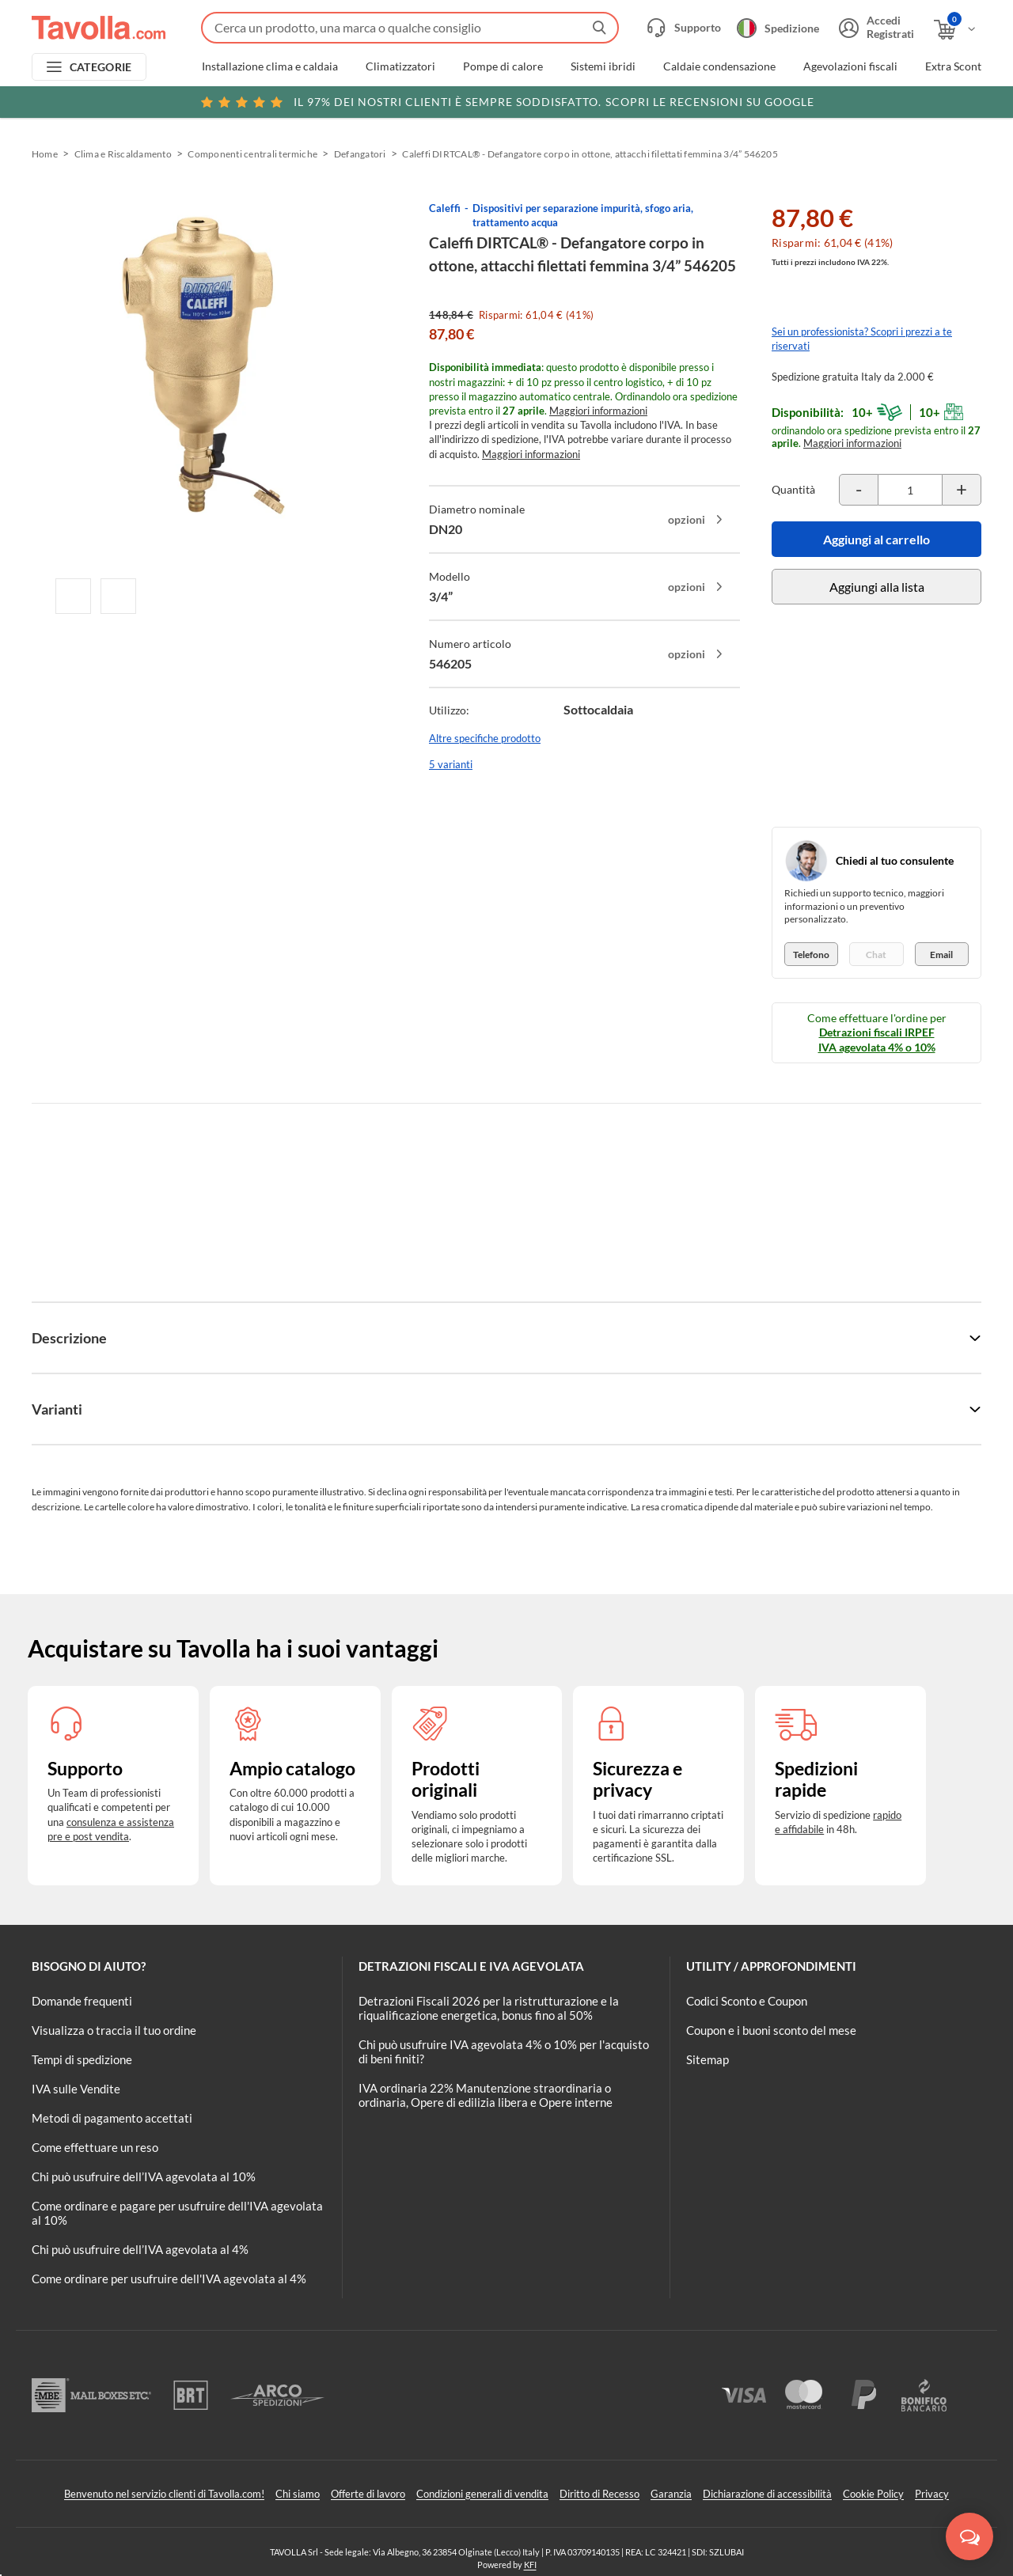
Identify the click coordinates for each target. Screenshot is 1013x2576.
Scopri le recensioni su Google (507, 102)
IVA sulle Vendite (76, 2089)
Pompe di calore (503, 66)
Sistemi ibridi (603, 66)
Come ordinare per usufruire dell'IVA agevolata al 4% (169, 2278)
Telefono (811, 954)
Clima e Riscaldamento (123, 154)
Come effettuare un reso (95, 2147)
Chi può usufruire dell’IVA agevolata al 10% (144, 2176)
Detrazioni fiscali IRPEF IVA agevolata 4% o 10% (876, 1039)
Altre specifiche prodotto (485, 738)
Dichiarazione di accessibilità (767, 2493)
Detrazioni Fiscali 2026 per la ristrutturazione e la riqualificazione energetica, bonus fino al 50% (489, 2008)
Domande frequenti (82, 2001)
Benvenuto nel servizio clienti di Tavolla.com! (164, 2493)
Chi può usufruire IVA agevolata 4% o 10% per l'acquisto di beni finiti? (504, 2051)
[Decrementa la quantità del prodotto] (858, 490)
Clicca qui (879, 100)
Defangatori (360, 154)
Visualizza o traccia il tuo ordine (114, 2030)
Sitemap (707, 2059)
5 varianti (450, 764)
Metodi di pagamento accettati (112, 2118)
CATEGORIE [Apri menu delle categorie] (101, 67)
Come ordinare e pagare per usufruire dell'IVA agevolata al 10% (177, 2213)
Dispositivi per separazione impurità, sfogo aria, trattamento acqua (582, 215)
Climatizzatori (400, 66)
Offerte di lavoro (368, 2493)
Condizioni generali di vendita (482, 2493)
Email (941, 954)
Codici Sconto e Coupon (746, 2001)
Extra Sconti (955, 66)
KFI (530, 2564)
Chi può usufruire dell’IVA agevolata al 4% (140, 2249)
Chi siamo (297, 2493)
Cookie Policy (873, 2493)
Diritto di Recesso (599, 2493)
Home (45, 154)
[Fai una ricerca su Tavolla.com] (410, 28)
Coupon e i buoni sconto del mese (771, 2030)
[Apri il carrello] (955, 30)
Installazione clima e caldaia (270, 66)
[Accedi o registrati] (874, 27)
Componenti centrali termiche (252, 154)
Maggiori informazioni (598, 410)
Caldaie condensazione (719, 66)
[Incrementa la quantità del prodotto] (961, 490)
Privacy (932, 2493)
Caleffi (445, 208)
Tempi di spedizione (82, 2059)
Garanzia (671, 2493)
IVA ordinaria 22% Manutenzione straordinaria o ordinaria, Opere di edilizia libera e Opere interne (486, 2095)
